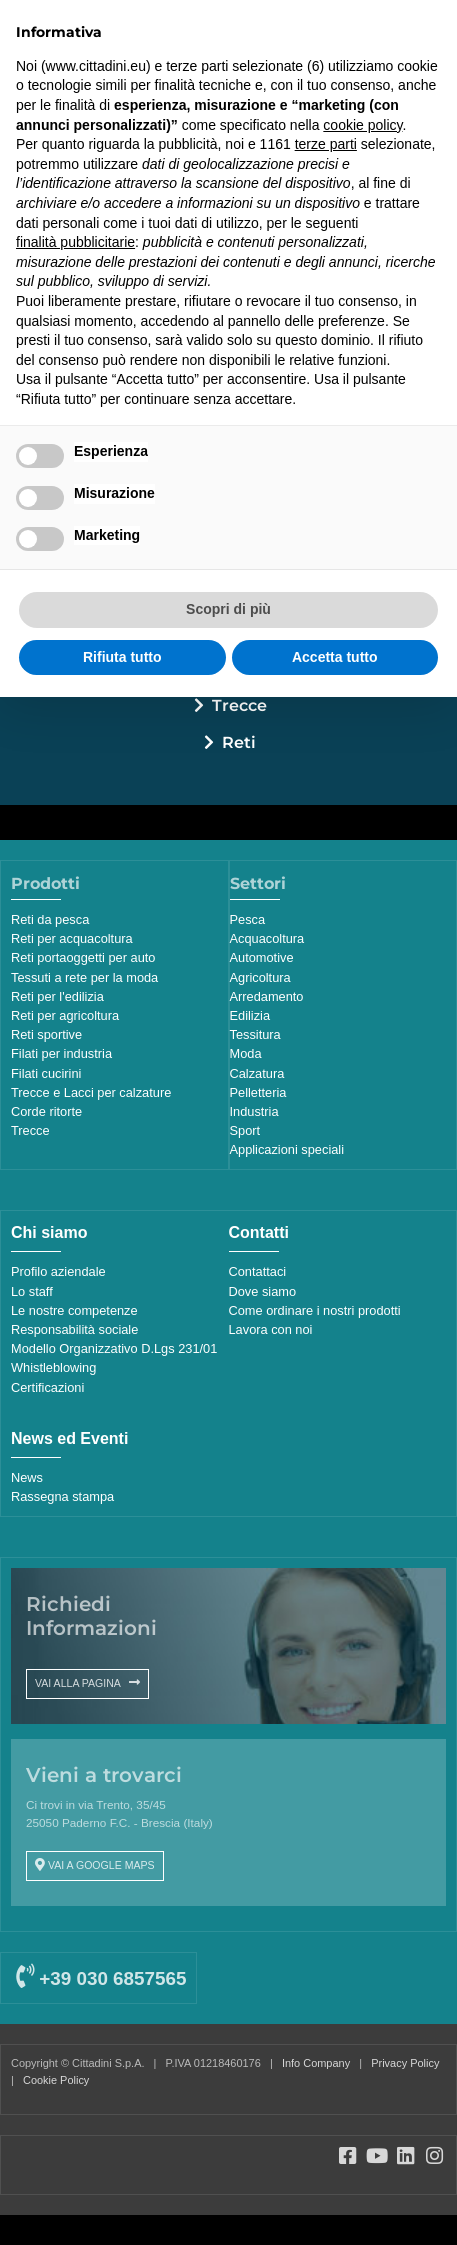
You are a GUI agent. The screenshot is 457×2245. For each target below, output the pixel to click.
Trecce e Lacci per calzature (91, 1092)
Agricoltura (260, 977)
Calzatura (257, 1073)
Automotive (262, 957)
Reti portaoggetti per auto (83, 957)
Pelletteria (258, 1092)
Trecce (239, 705)
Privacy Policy (405, 2063)
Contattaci (258, 1271)
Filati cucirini (46, 1073)
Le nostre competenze (74, 1310)
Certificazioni (47, 1387)
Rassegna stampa (62, 1496)
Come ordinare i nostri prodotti (315, 1310)
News (27, 1477)
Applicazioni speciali (287, 1149)
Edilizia (250, 1015)
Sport (245, 1130)
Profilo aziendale (58, 1271)
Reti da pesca (50, 919)
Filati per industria (61, 1053)
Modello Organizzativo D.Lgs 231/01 (114, 1348)
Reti (239, 742)
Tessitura (255, 1034)
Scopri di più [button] (228, 609)
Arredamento (267, 996)
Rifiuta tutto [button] (122, 657)
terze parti (326, 144)
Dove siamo (263, 1291)
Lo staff (32, 1291)
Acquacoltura (267, 938)
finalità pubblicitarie (75, 242)
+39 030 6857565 (101, 1978)
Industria (254, 1111)
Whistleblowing (53, 1367)
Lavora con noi (271, 1329)
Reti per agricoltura (65, 1015)
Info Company (316, 2063)
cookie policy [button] (362, 125)
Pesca (248, 919)
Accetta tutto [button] (335, 657)
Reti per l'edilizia (57, 996)
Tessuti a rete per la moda (84, 977)
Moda (246, 1053)
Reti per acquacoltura (72, 938)
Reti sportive (46, 1034)
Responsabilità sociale (74, 1329)
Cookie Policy (56, 2080)
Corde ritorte (46, 1111)
